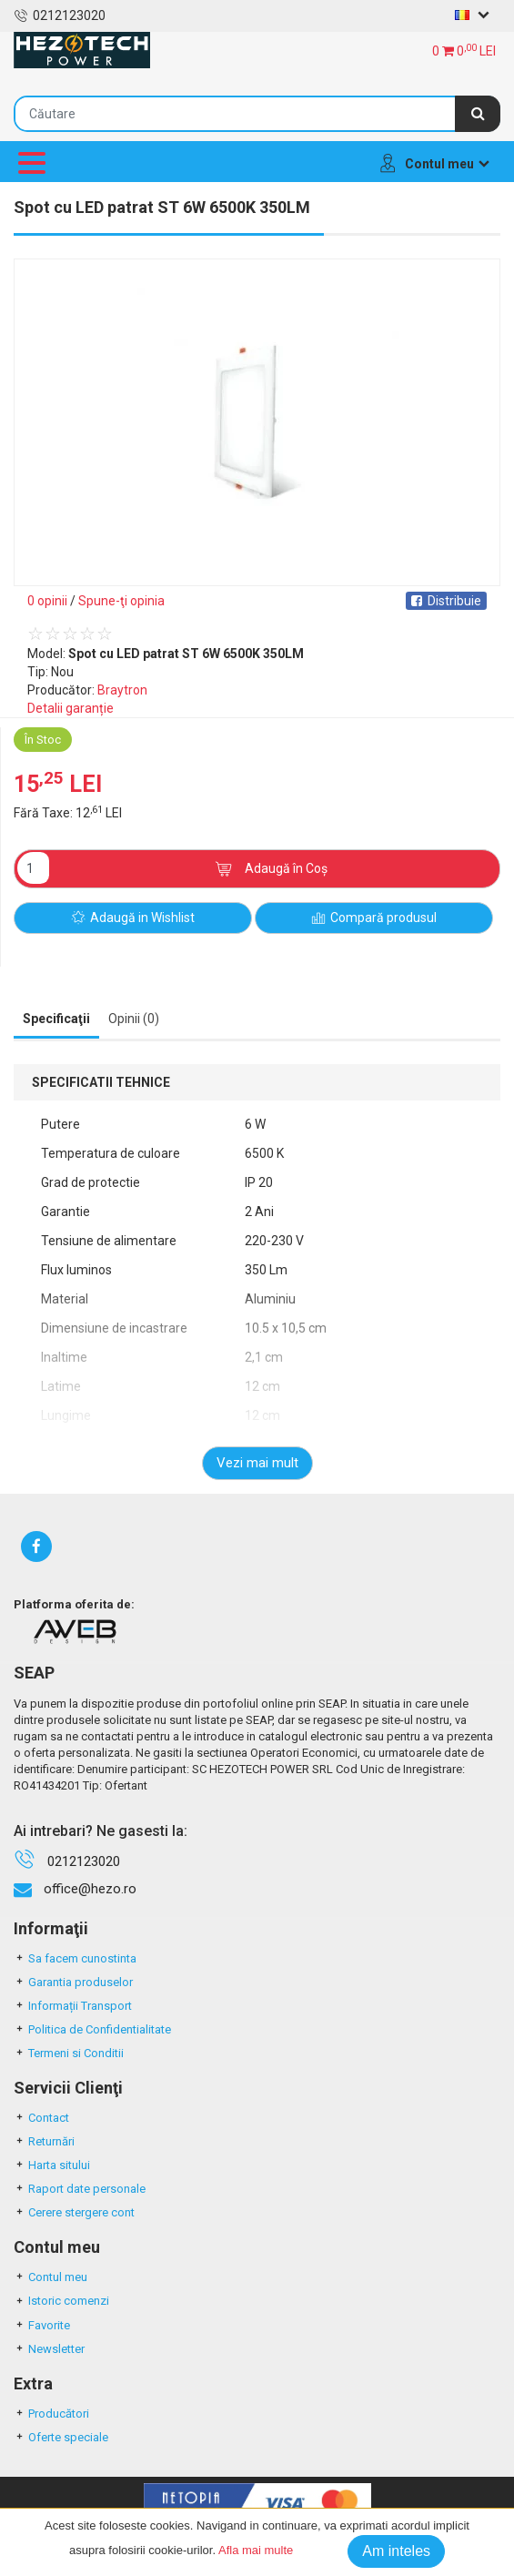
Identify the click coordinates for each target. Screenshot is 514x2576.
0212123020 (60, 15)
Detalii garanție (70, 708)
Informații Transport (73, 2006)
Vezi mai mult (257, 1463)
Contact (41, 2118)
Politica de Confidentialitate (92, 2029)
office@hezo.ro (90, 1889)
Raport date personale (80, 2189)
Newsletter (49, 2349)
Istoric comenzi (61, 2300)
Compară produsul (374, 918)
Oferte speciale (61, 2437)
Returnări (44, 2141)
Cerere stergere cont (74, 2212)
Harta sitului (52, 2165)
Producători (51, 2413)
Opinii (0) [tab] (133, 1018)
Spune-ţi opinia (121, 600)
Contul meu (50, 2277)
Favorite (42, 2325)
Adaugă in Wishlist (133, 918)
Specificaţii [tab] (56, 1018)
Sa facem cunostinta (75, 1958)
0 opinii (47, 600)
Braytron (122, 690)
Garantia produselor (73, 1982)
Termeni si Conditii (69, 2053)
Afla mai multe (255, 2550)
